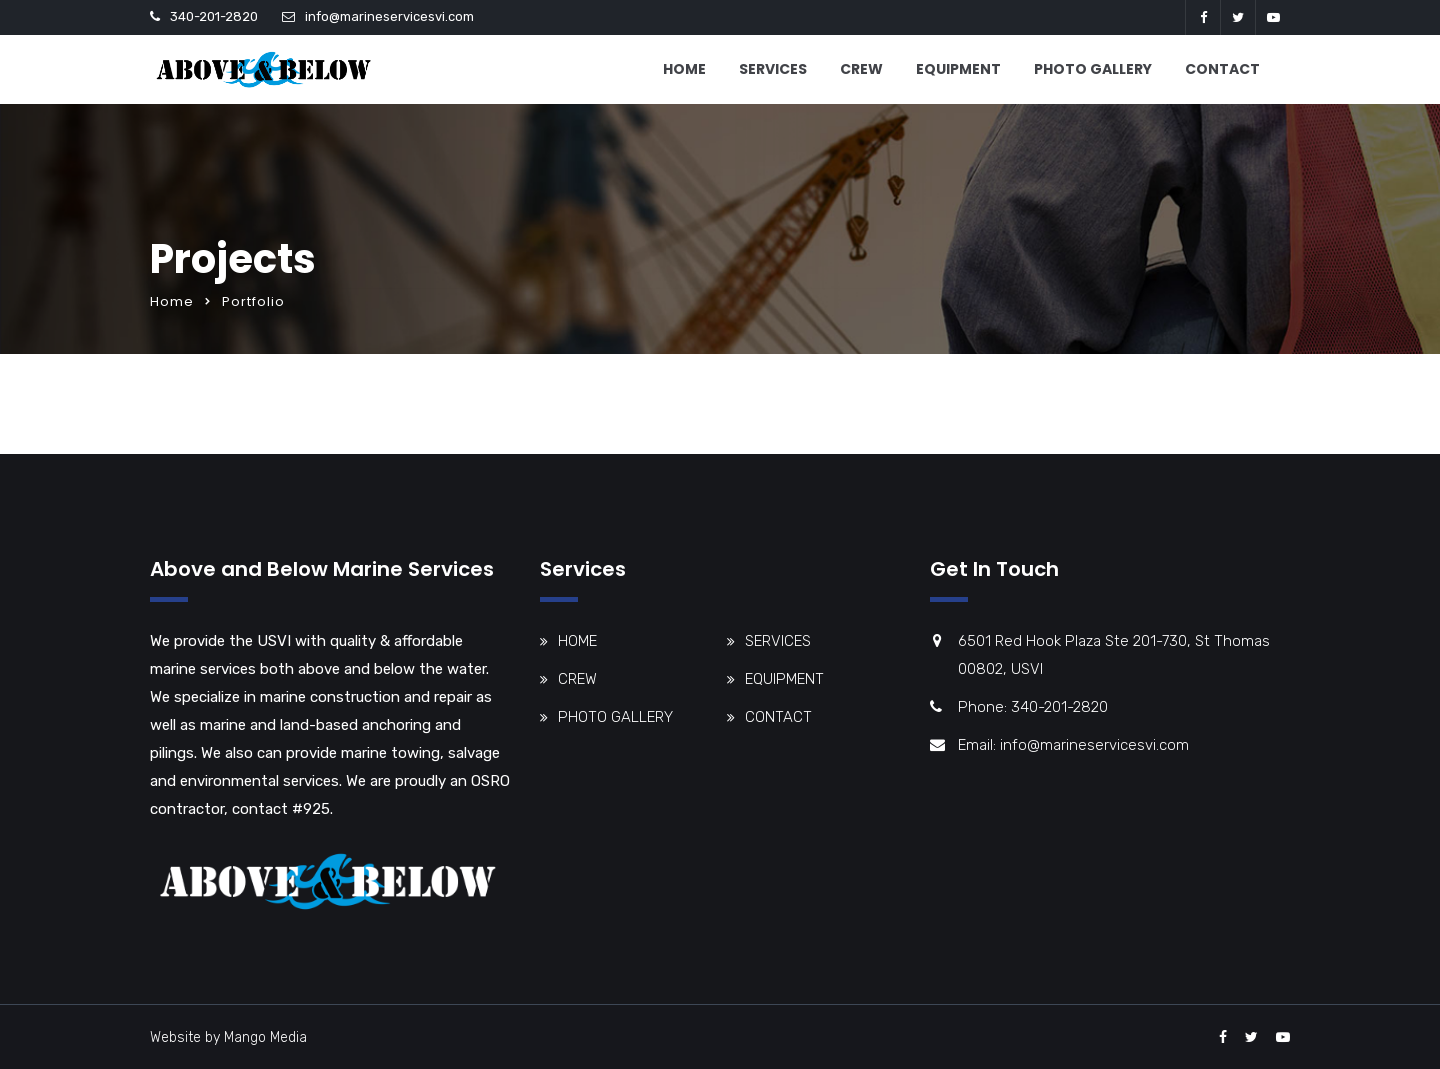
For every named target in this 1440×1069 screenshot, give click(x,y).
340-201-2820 (214, 16)
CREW (861, 69)
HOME (684, 69)
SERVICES (773, 69)
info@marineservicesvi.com (389, 16)
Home (172, 301)
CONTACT (1222, 69)
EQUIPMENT (958, 69)
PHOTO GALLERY (1093, 69)
